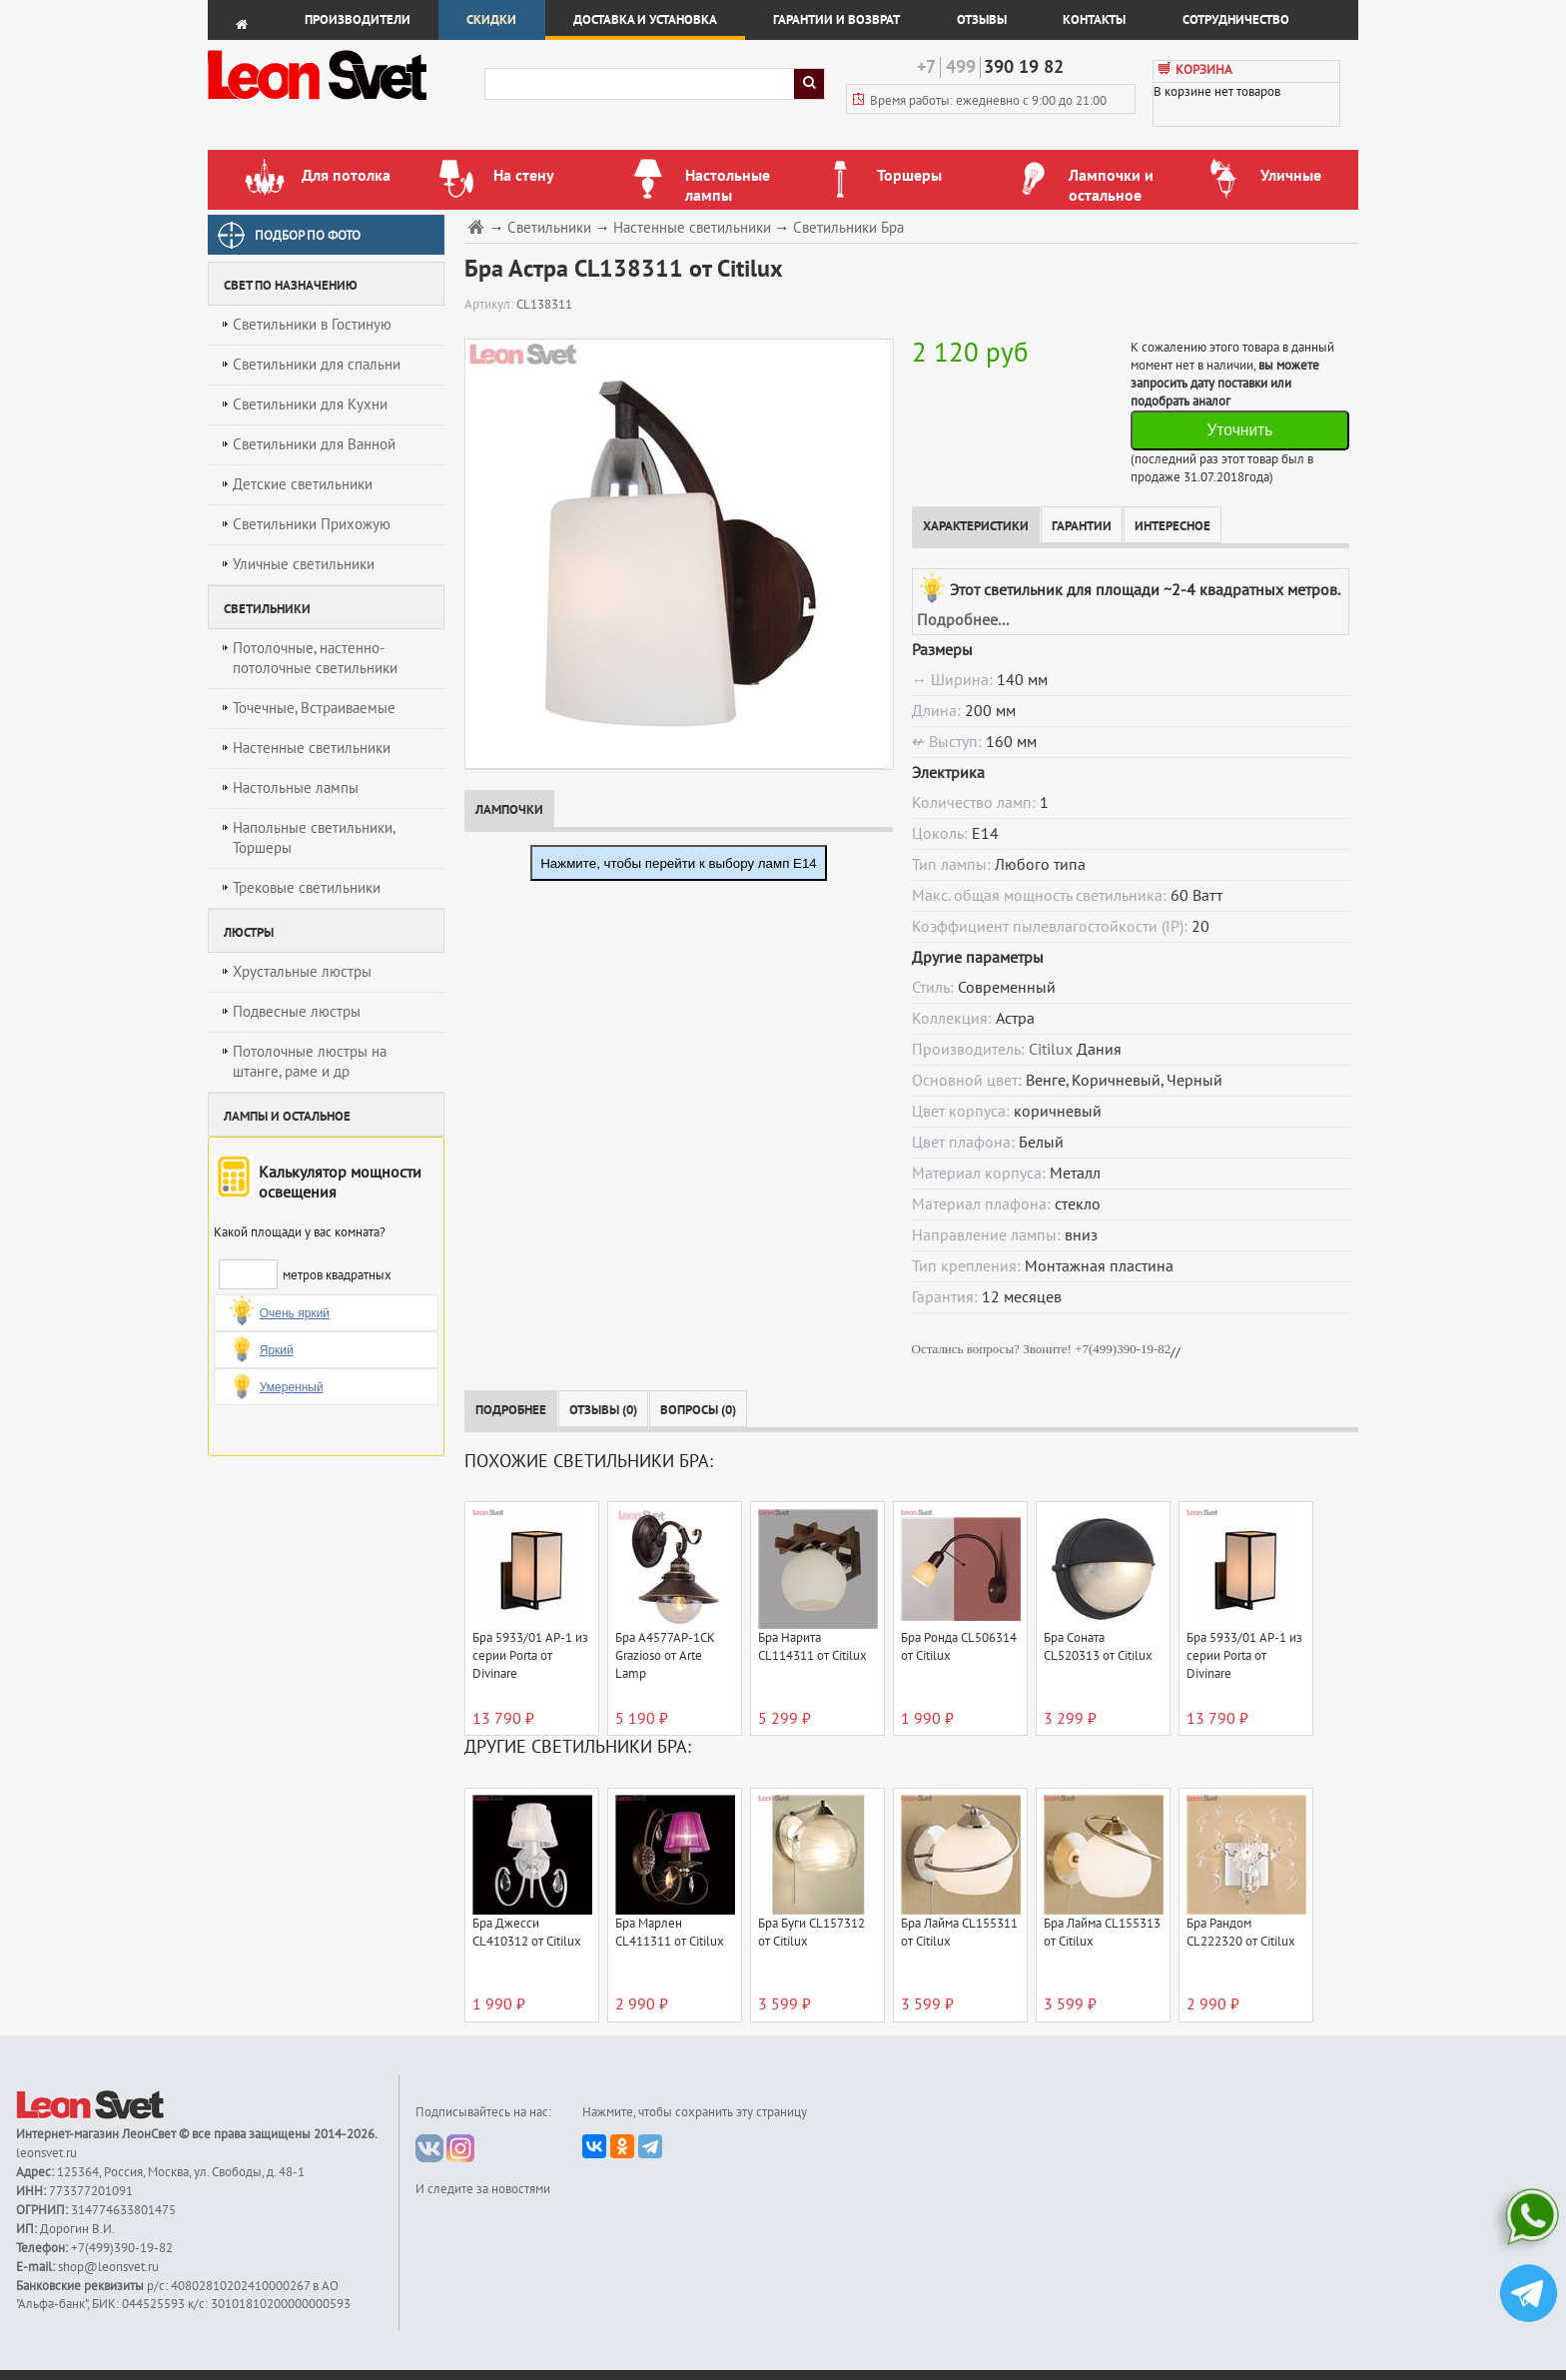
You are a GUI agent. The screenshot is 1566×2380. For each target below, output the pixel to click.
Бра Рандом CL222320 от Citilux (1240, 1933)
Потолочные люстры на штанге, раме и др (310, 1062)
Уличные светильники (304, 564)
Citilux (1051, 1050)
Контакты (1094, 20)
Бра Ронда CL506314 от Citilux (959, 1647)
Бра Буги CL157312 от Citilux (811, 1933)
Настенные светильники (312, 748)
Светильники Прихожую (312, 524)
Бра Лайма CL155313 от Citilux (1102, 1933)
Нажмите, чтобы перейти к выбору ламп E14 (678, 863)
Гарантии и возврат (836, 20)
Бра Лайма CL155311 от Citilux (959, 1933)
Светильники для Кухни (310, 404)
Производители (357, 20)
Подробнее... (963, 620)
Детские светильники (303, 484)
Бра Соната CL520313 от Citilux (1098, 1647)
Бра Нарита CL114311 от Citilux (812, 1647)
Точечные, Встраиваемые (314, 708)
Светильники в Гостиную (312, 325)
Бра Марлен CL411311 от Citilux (669, 1933)
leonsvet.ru (46, 2153)
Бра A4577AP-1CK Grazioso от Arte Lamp (665, 1656)
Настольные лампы (296, 788)
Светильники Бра (848, 228)
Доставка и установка (645, 20)
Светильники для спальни (316, 365)
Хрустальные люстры (302, 972)
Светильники (549, 228)
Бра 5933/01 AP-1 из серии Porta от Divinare (530, 1656)
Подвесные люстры (297, 1012)
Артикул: (490, 305)
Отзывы (982, 20)
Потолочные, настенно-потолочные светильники (315, 658)
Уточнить (1239, 429)
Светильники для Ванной (314, 444)
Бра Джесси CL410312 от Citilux (526, 1933)
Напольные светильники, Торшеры (314, 838)
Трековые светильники (307, 888)
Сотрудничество (1235, 20)
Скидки (491, 20)
